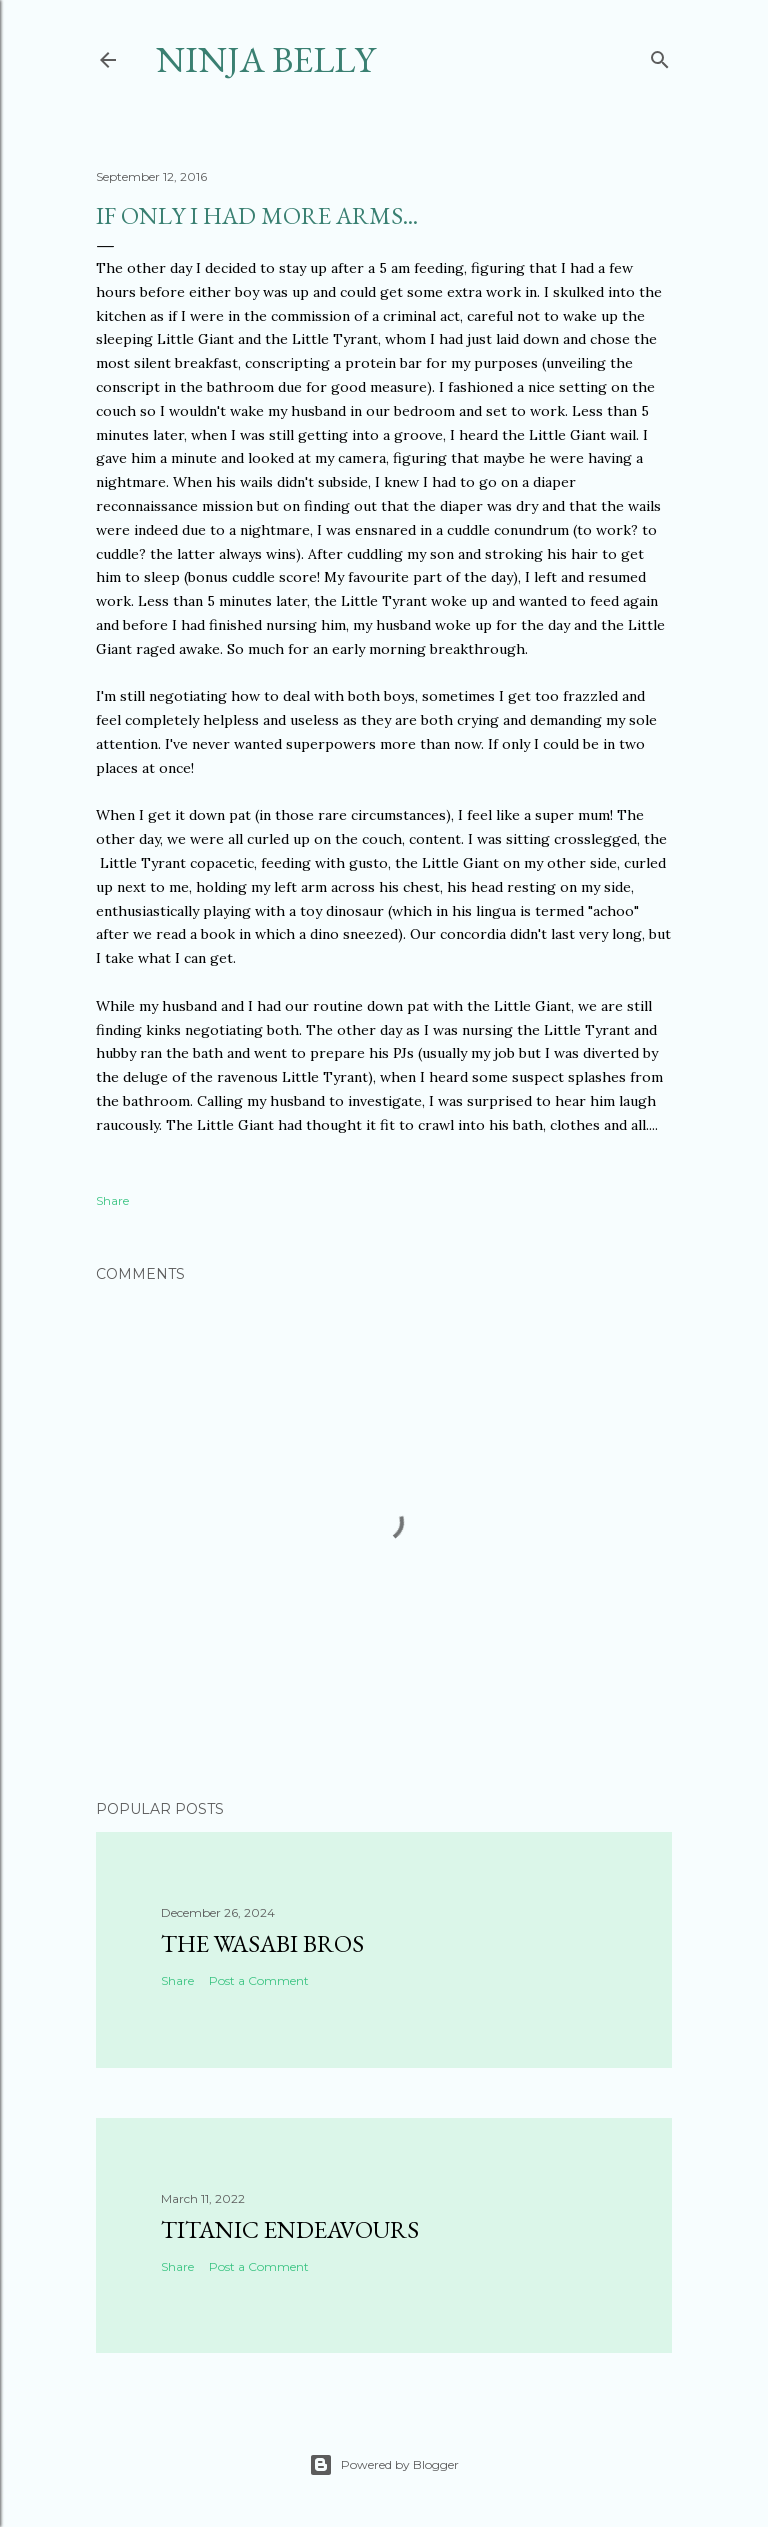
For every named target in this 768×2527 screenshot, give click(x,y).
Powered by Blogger (384, 2465)
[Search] (660, 55)
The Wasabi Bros (262, 1943)
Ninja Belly (265, 59)
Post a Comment (259, 1980)
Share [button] (112, 1200)
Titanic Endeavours (290, 2229)
